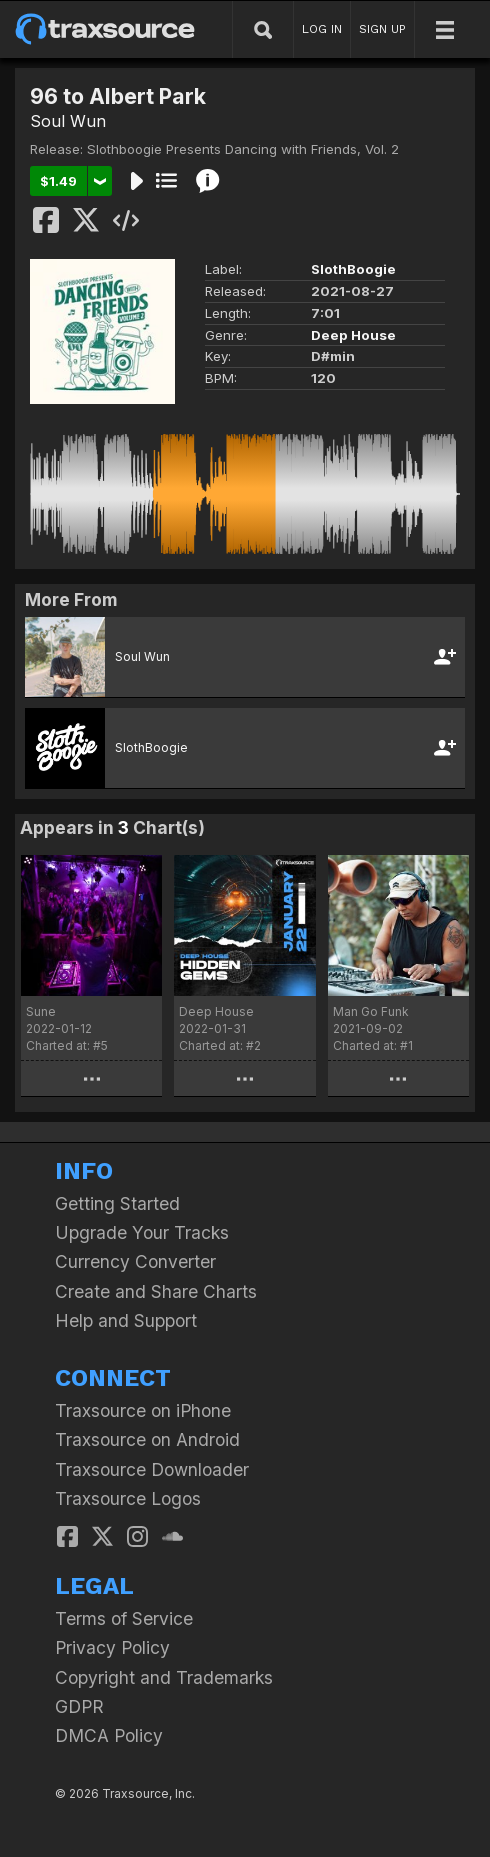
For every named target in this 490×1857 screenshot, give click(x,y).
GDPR (79, 1706)
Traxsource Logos (128, 1498)
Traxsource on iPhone (143, 1410)
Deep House (353, 335)
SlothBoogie (353, 269)
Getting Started (117, 1203)
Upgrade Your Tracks (142, 1232)
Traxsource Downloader (152, 1469)
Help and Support (126, 1320)
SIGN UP (382, 29)
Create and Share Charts (156, 1291)
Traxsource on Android (147, 1439)
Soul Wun (68, 121)
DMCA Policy (109, 1735)
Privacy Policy (112, 1647)
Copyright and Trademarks (164, 1677)
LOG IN (322, 29)
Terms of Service (124, 1618)
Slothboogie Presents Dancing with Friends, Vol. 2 (243, 149)
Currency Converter (135, 1261)
